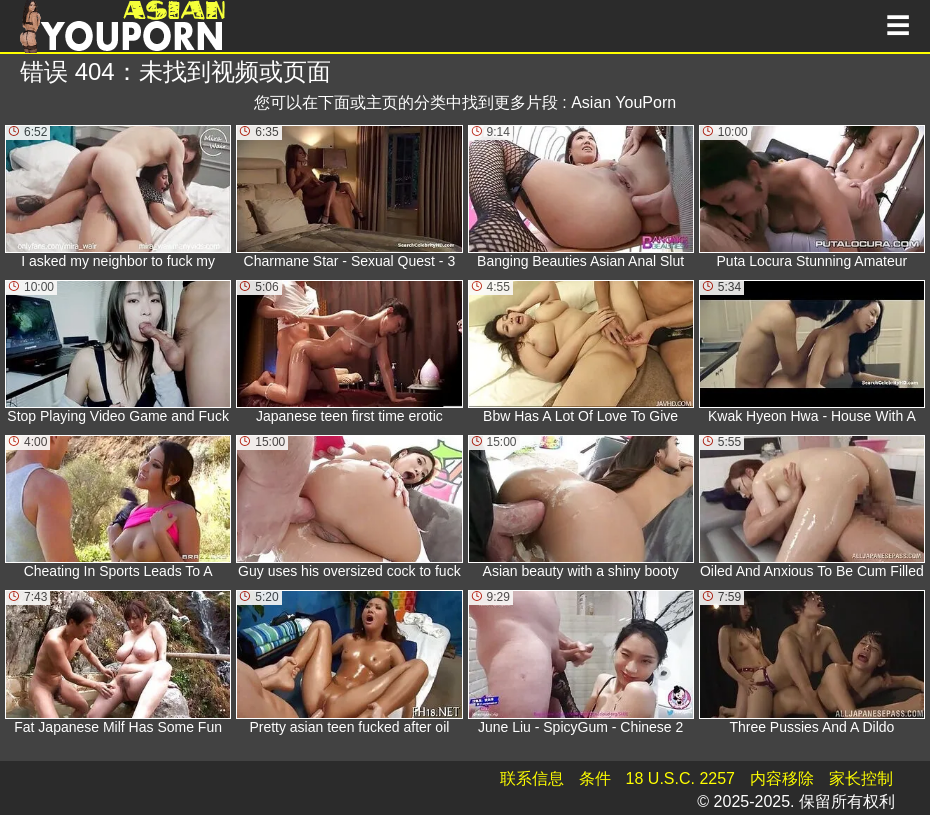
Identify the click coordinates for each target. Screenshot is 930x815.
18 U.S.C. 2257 (680, 778)
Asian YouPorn (623, 102)
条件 (595, 778)
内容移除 (782, 778)
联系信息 (532, 778)
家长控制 (861, 778)
